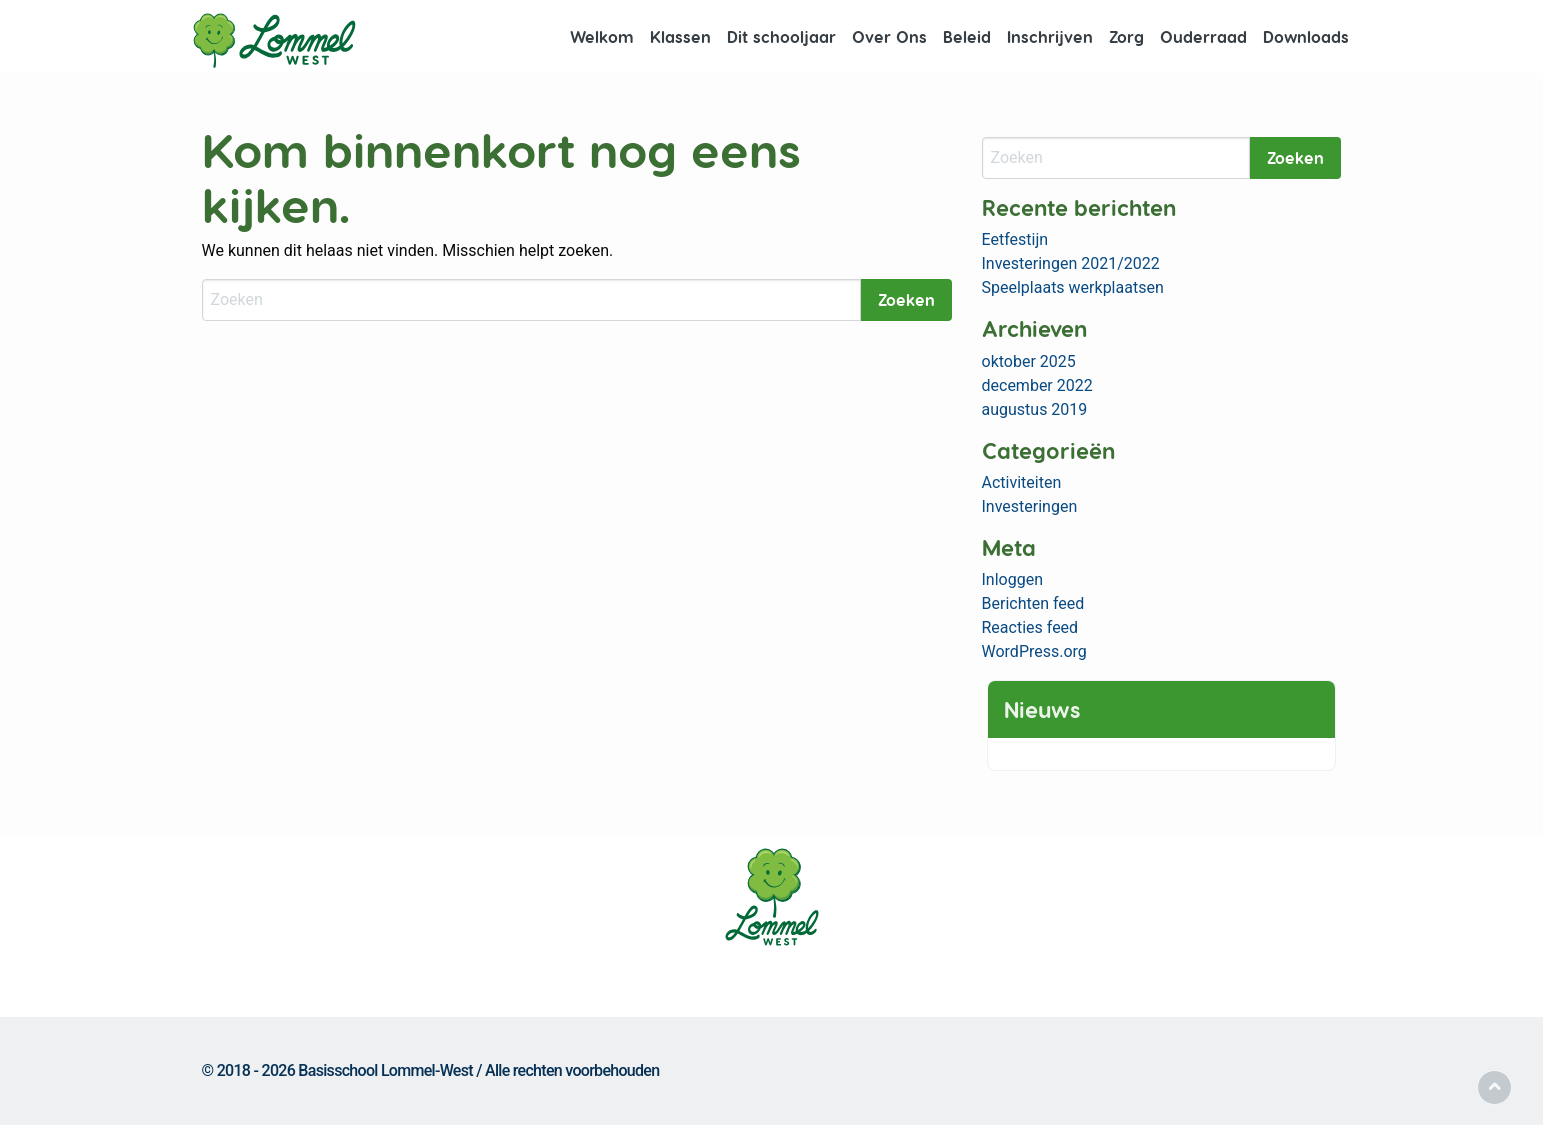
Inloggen (1013, 579)
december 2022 (1037, 385)
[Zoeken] (531, 300)
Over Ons (889, 36)
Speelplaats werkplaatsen (1073, 287)
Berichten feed (1033, 603)
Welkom (602, 36)
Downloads (1306, 36)
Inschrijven (1050, 36)
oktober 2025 (1029, 361)
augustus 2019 (1035, 409)
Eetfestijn (1015, 239)
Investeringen (1030, 506)
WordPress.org (1034, 651)
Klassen (680, 36)
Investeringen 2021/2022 (1071, 263)
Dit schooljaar (781, 36)
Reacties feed (1030, 627)
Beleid (967, 36)
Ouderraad (1203, 36)
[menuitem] (602, 37)
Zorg (1126, 36)
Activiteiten (1022, 482)
